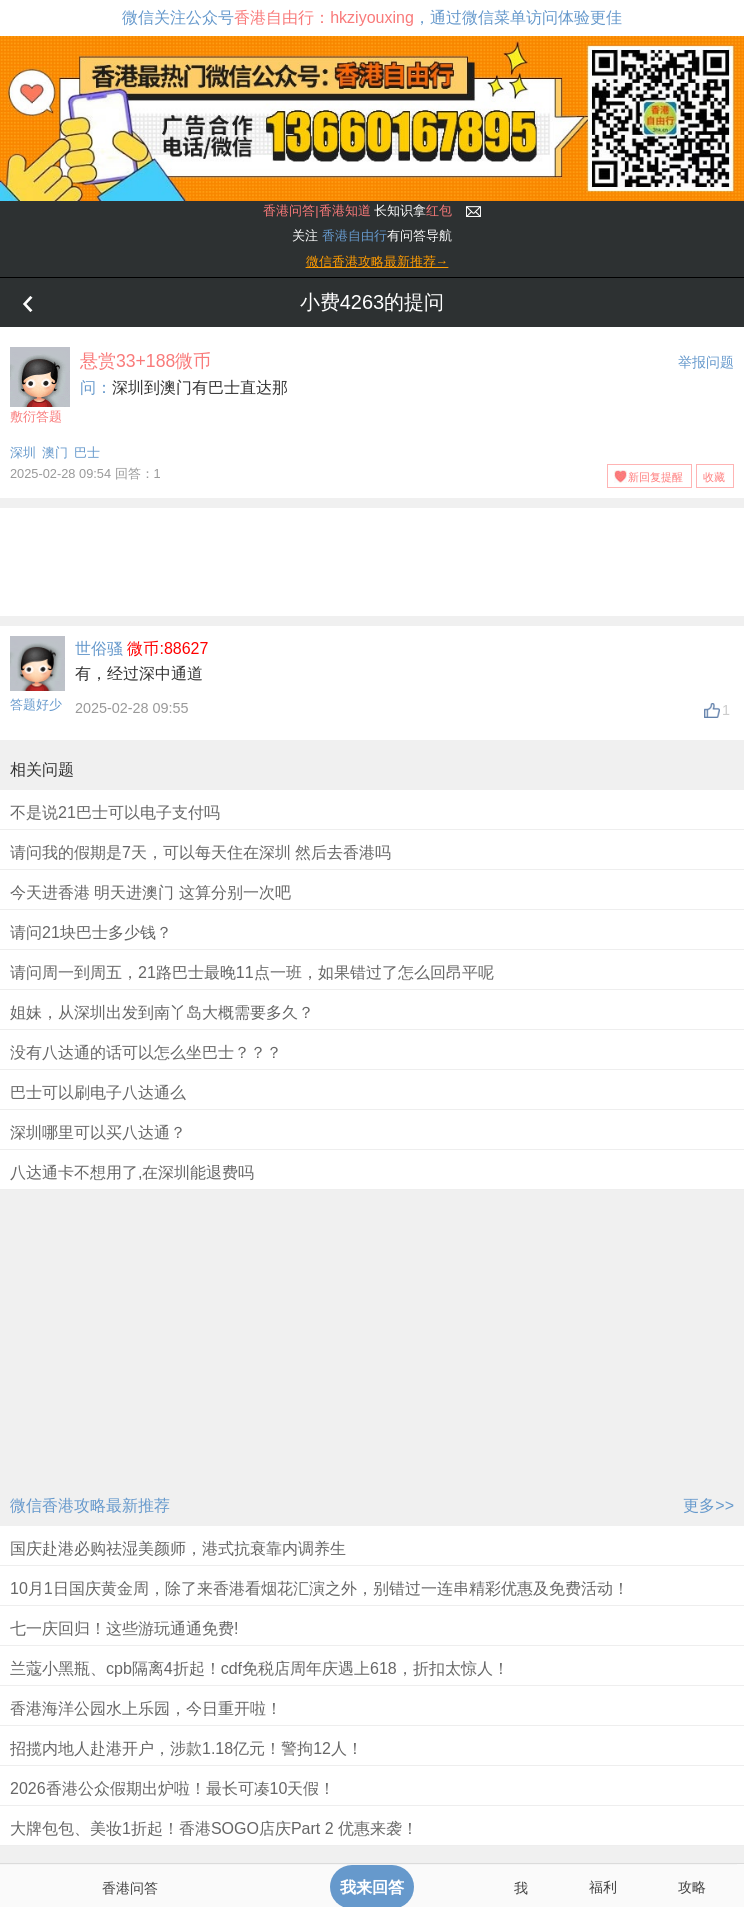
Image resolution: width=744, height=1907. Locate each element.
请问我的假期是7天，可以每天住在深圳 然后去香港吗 (200, 852)
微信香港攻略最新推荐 (90, 1505)
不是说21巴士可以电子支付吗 (115, 812)
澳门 (55, 452)
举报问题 (706, 362)
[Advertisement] (372, 558)
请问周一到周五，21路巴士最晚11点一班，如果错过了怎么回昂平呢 (252, 972)
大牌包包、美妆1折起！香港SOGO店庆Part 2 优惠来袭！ (214, 1828)
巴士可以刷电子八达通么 (98, 1092)
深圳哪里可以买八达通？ (98, 1132)
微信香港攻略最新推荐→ (377, 261)
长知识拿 (357, 210)
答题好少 (36, 704)
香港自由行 (354, 235)
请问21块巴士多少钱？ (91, 932)
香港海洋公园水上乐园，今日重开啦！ (146, 1708)
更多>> (708, 1505)
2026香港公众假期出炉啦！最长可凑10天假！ (172, 1788)
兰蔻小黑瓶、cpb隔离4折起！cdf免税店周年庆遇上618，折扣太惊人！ (259, 1668)
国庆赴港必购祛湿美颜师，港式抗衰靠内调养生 (178, 1548)
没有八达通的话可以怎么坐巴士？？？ (146, 1052)
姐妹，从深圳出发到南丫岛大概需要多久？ (162, 1012)
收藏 (714, 477)
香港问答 (130, 1888)
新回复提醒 (655, 477)
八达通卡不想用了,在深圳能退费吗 (132, 1172)
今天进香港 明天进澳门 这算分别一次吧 (150, 892)
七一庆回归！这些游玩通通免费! (124, 1628)
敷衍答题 (40, 385)
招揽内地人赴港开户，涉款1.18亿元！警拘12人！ (186, 1748)
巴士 (87, 452)
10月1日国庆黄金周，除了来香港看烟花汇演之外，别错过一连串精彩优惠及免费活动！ (319, 1588)
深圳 (23, 452)
